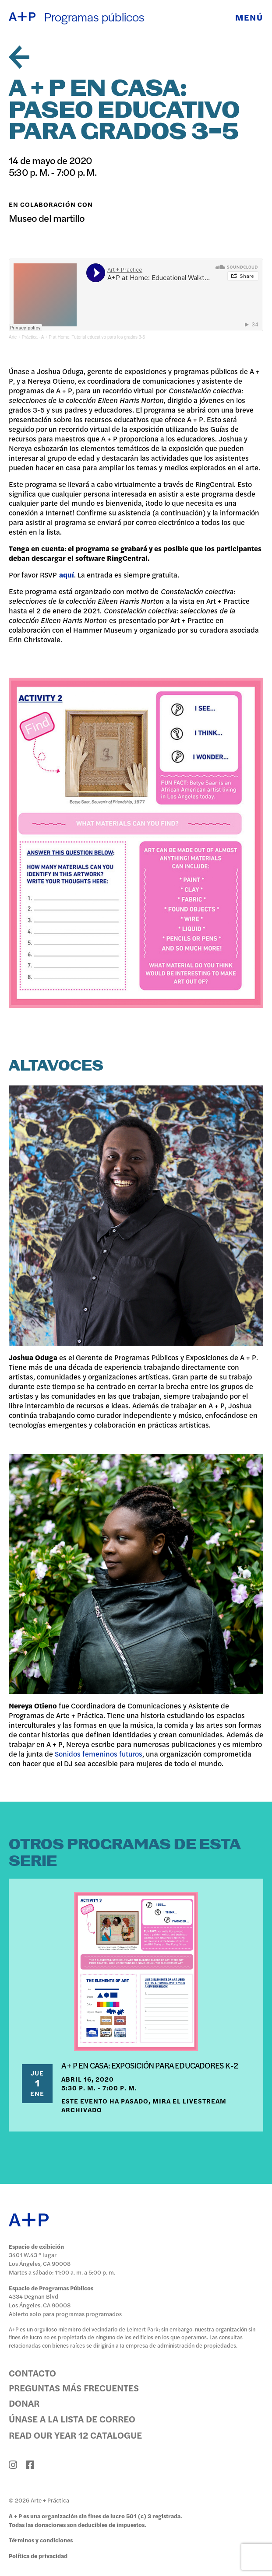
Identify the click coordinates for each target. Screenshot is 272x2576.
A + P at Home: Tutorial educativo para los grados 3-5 (93, 337)
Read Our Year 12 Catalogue (75, 2434)
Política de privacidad (38, 2556)
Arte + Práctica (23, 337)
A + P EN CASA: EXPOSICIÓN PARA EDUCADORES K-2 (149, 2065)
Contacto (32, 2372)
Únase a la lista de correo (72, 2418)
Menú (249, 17)
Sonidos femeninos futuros (98, 1753)
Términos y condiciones (41, 2540)
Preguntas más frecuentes (74, 2387)
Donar (24, 2403)
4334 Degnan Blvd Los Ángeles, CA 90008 (40, 2300)
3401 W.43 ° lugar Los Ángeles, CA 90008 (40, 2259)
